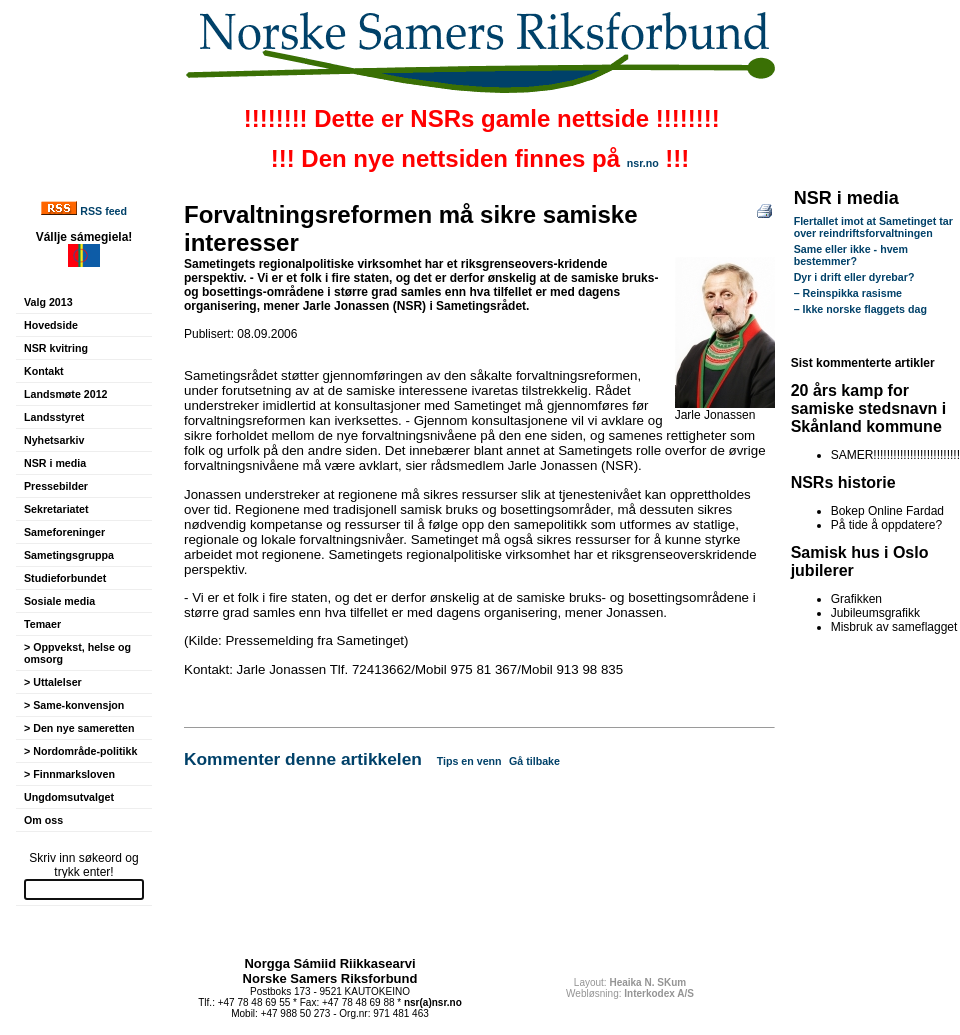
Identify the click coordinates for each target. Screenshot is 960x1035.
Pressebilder (56, 486)
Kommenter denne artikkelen (303, 759)
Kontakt (44, 371)
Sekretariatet (56, 509)
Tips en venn (469, 761)
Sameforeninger (64, 532)
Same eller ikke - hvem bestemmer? (851, 255)
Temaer (42, 624)
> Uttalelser (53, 682)
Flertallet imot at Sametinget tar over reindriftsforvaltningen (873, 227)
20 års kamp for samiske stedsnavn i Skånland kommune (869, 408)
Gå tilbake (534, 761)
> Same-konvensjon (74, 705)
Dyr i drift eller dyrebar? (854, 277)
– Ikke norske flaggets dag (860, 309)
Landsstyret (54, 417)
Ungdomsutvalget (69, 797)
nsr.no (643, 163)
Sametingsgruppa (69, 555)
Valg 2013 (48, 302)
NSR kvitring (56, 348)
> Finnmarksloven (69, 774)
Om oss (43, 820)
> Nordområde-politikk (80, 751)
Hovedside (51, 325)
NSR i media (55, 463)
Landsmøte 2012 (66, 394)
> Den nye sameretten (79, 728)
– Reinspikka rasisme (848, 293)
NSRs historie (843, 482)
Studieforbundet (65, 578)
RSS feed (103, 211)
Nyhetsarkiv (54, 440)
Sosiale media (59, 601)
